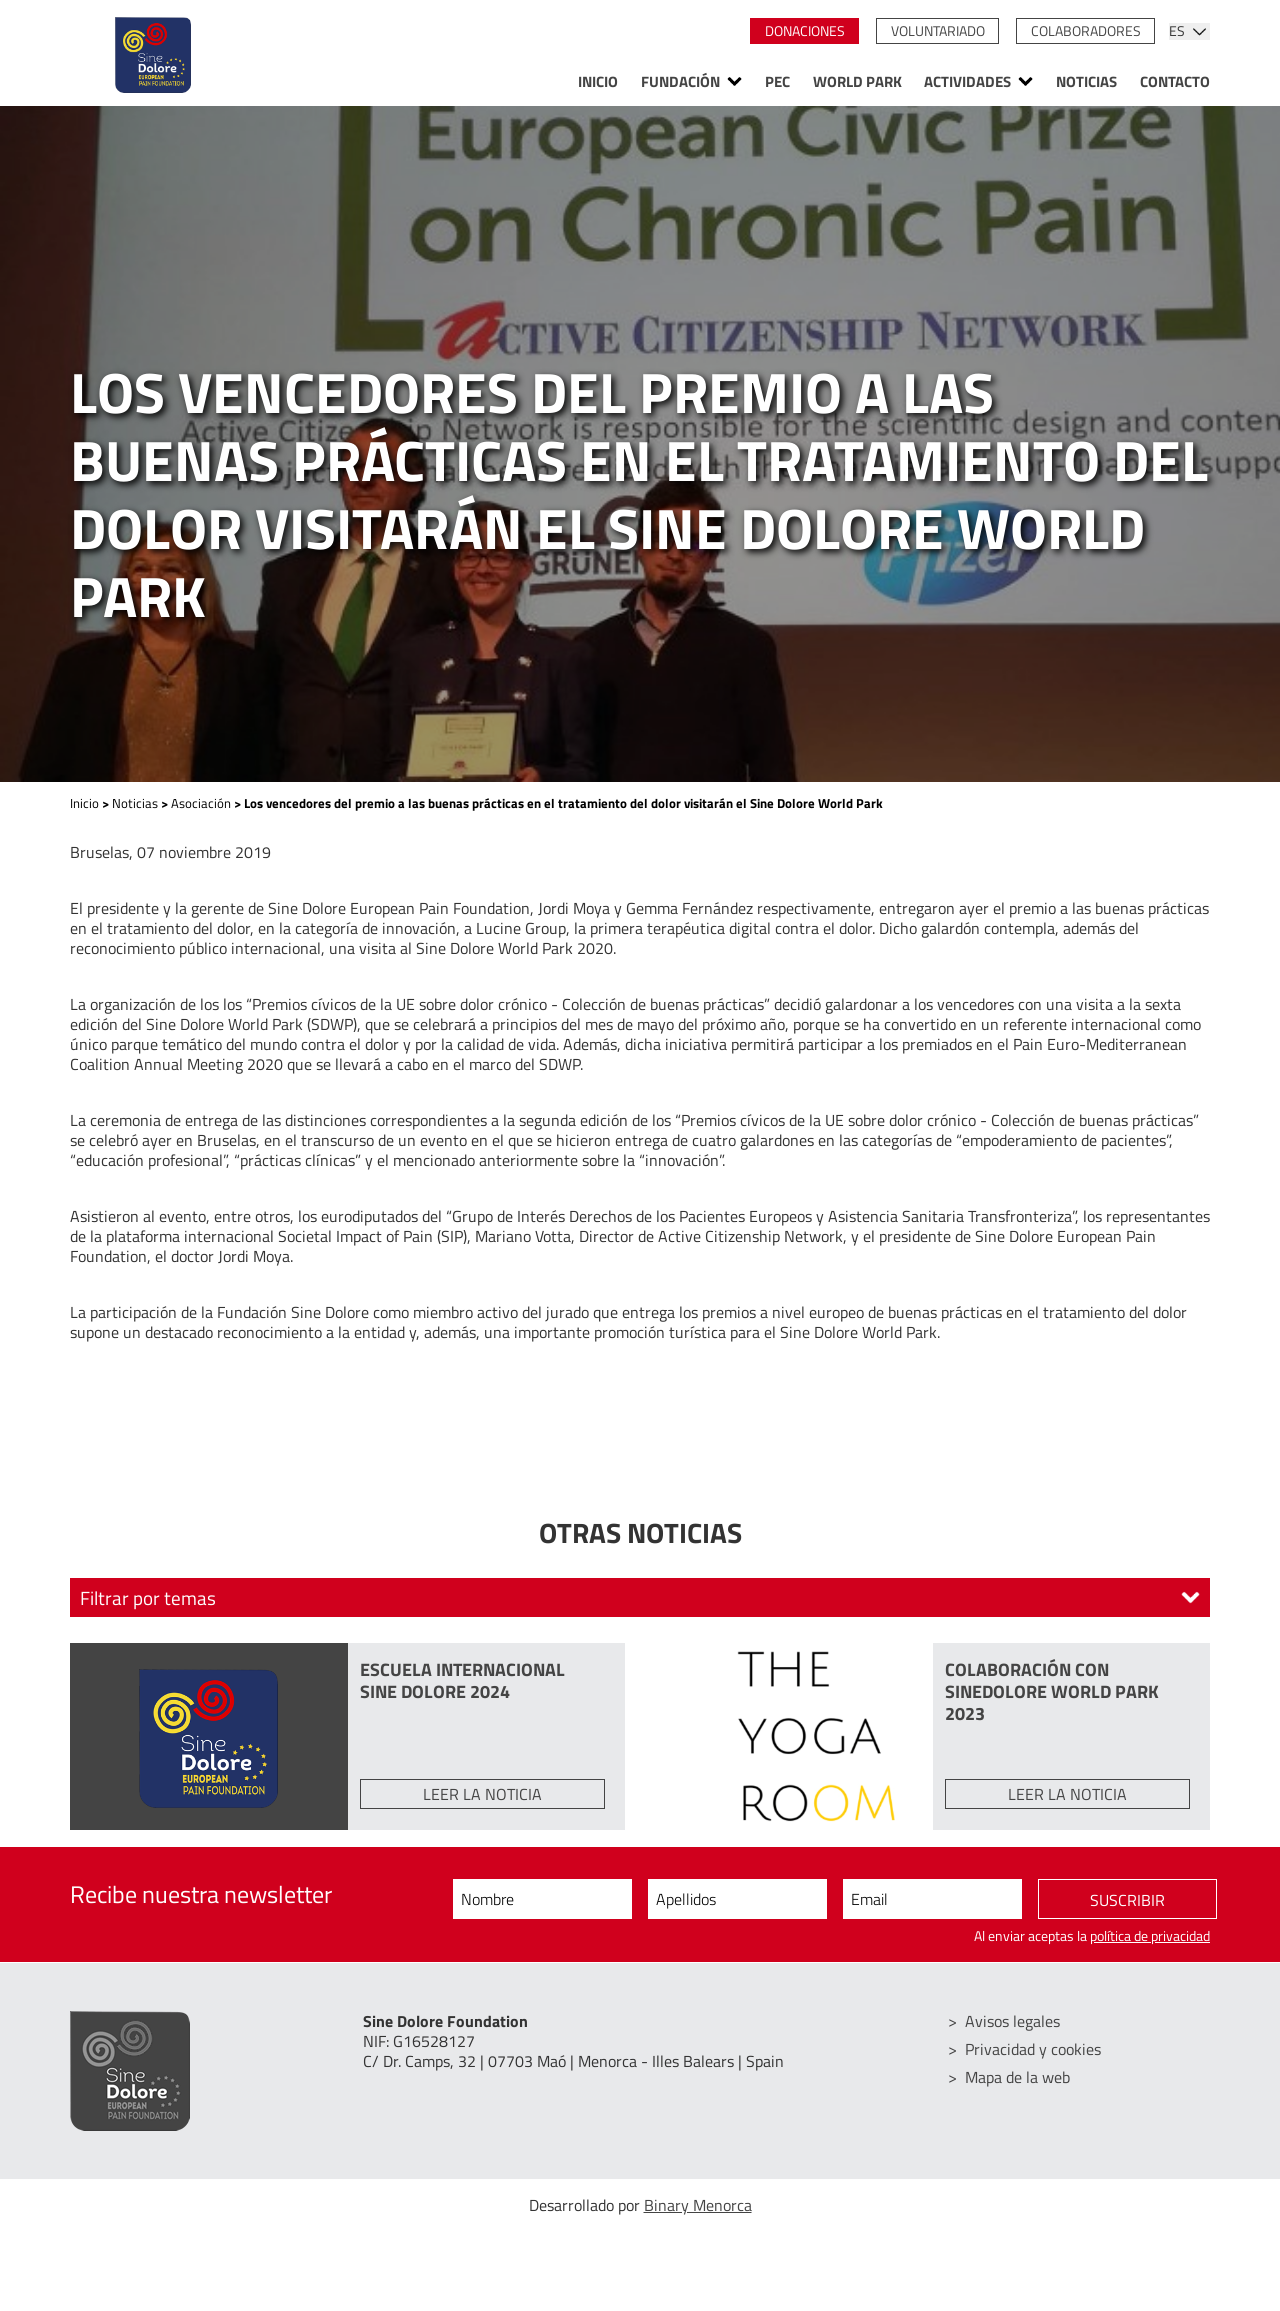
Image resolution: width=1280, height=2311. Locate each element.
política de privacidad (1150, 1936)
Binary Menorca (698, 2205)
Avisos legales (1012, 2021)
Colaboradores (1086, 31)
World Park (857, 81)
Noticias (1086, 81)
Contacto (1175, 81)
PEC (777, 81)
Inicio (598, 81)
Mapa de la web (1017, 2077)
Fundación (680, 81)
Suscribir (1127, 1900)
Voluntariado (938, 31)
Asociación (201, 803)
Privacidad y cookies (1033, 2049)
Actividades (967, 81)
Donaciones (805, 31)
